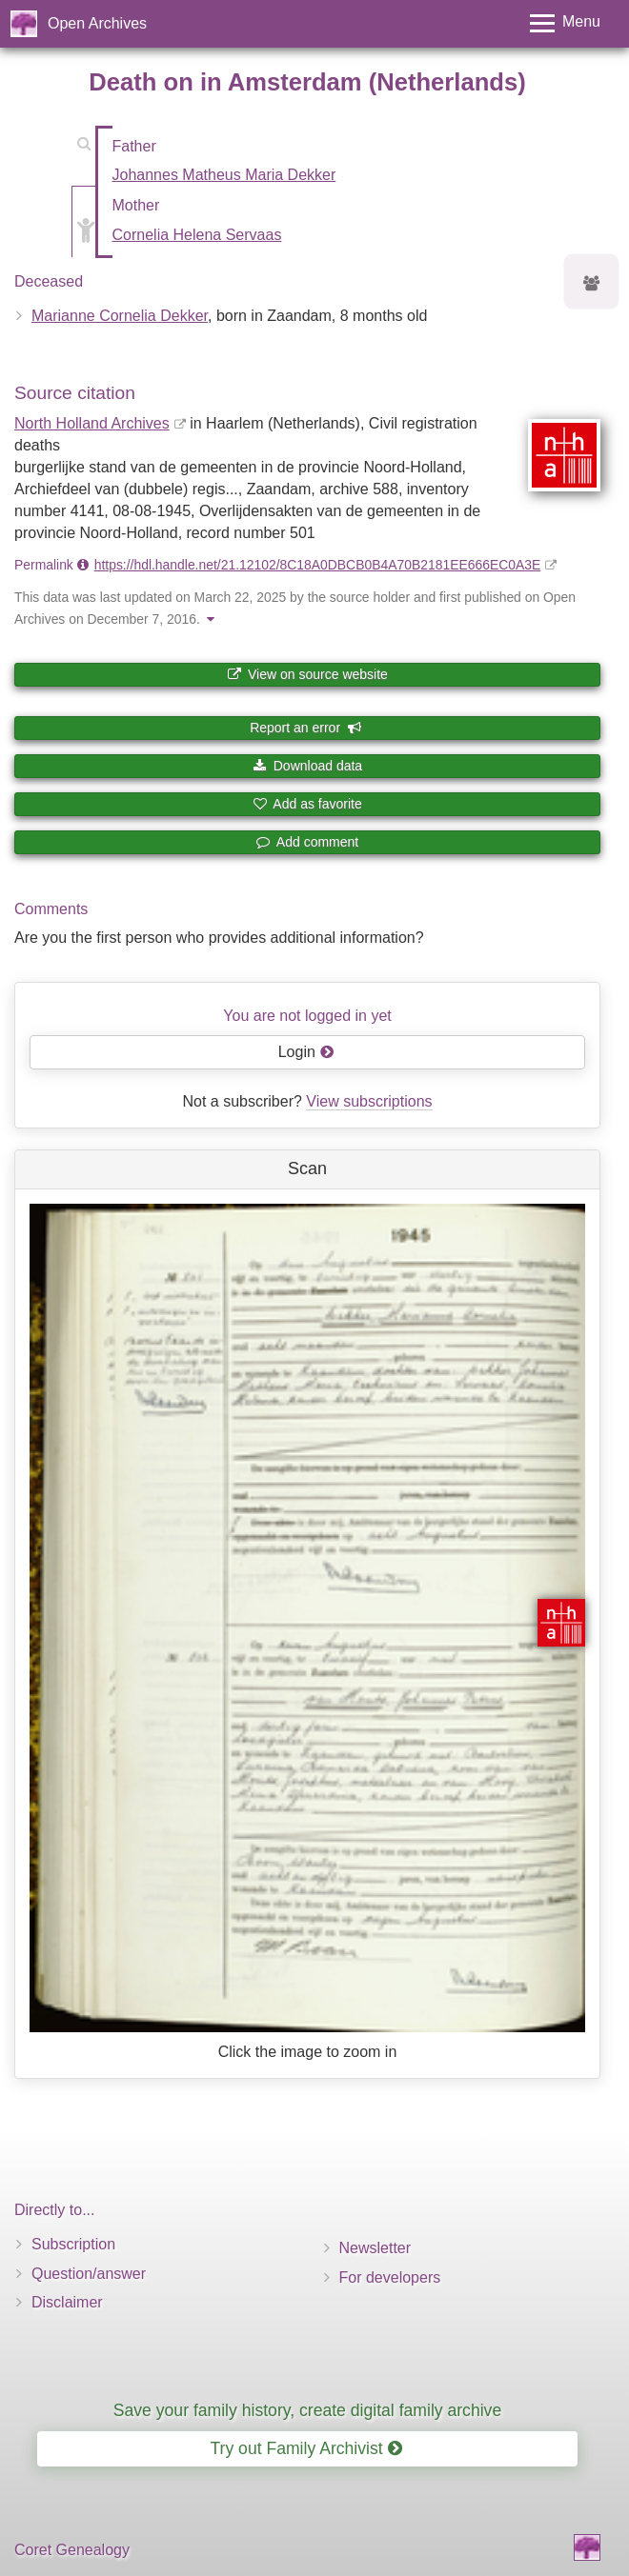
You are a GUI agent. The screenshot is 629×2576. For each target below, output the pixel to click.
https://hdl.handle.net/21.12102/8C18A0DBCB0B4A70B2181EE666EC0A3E (317, 564)
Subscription (73, 2244)
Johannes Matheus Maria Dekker (224, 175)
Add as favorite (307, 803)
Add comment (307, 841)
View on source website (307, 674)
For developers (390, 2277)
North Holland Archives (92, 423)
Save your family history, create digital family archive (307, 2410)
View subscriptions (369, 1101)
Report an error (306, 727)
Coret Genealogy (72, 2550)
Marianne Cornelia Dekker (119, 316)
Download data (307, 765)
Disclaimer (67, 2302)
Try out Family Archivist (305, 2448)
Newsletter (375, 2248)
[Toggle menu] (565, 23)
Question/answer (88, 2274)
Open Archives (97, 23)
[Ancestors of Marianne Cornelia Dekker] (591, 284)
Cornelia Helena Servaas (197, 235)
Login (306, 1052)
